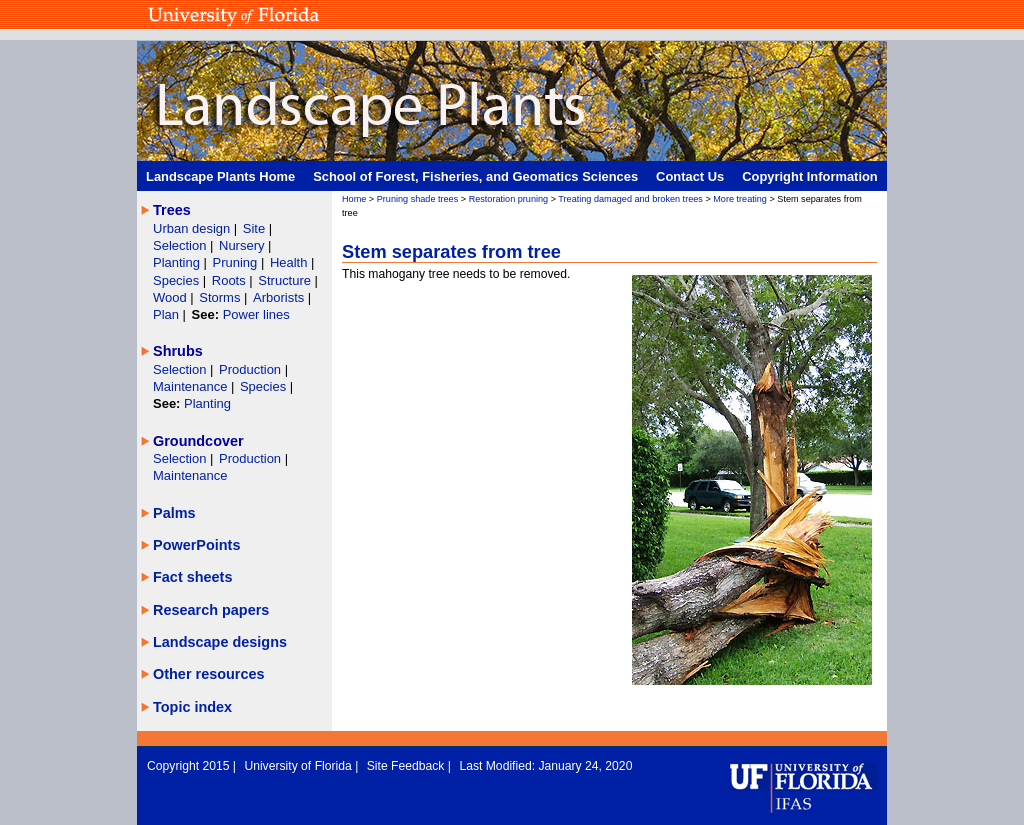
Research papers (211, 610)
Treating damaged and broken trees (630, 199)
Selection (181, 245)
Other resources (209, 674)
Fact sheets (192, 577)
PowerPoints (196, 545)
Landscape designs (220, 642)
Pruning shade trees (418, 199)
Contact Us (690, 176)
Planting (178, 262)
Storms (221, 297)
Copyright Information (810, 176)
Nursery (241, 245)
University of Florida (299, 766)
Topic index (192, 707)
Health (289, 262)
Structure (286, 280)
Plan (166, 314)
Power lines (256, 314)
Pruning (237, 262)
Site (256, 228)
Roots (231, 280)
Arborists (278, 297)
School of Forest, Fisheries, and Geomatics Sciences (475, 176)
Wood (171, 297)
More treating (740, 199)
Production (252, 369)
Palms (174, 513)
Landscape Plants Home (220, 176)
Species (178, 280)
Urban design (193, 228)
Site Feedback (407, 766)
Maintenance (192, 386)
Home (354, 199)
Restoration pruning (509, 199)
